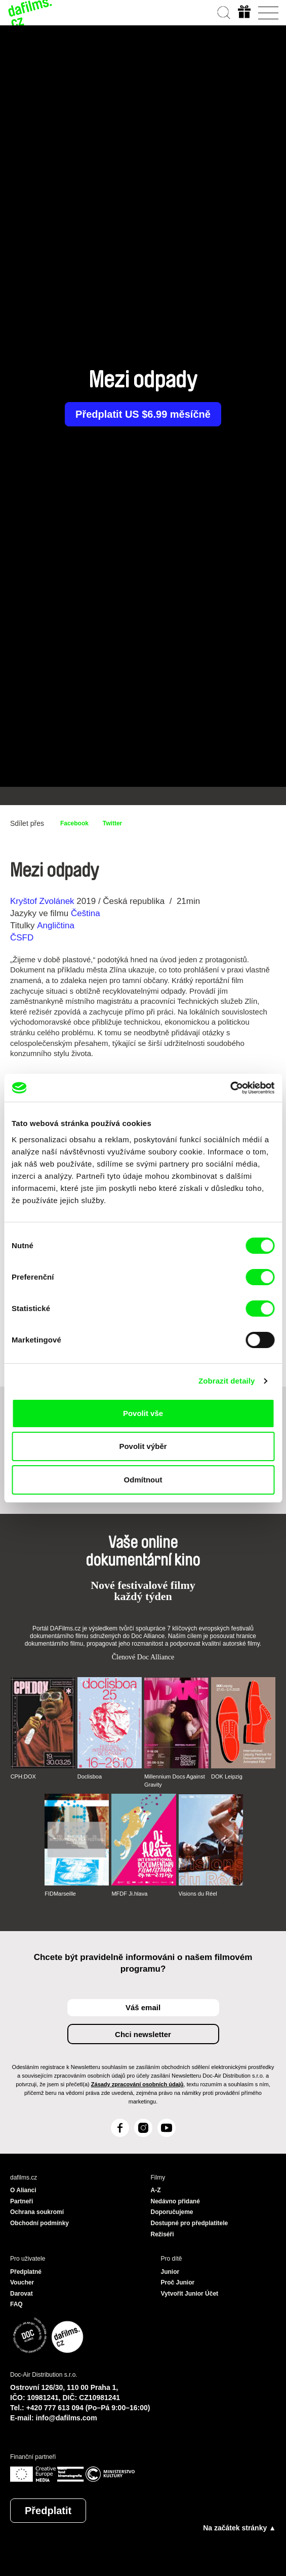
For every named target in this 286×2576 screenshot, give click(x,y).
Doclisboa (89, 1776)
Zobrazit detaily (226, 1380)
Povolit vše (143, 1413)
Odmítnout (143, 1479)
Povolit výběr (143, 1446)
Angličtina (55, 925)
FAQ (16, 2304)
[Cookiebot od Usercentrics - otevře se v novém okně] (230, 1088)
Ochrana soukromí (37, 2212)
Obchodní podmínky (39, 2223)
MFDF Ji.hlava (129, 1894)
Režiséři (162, 2234)
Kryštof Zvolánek (42, 901)
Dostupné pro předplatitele (189, 2223)
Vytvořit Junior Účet (190, 2293)
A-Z (156, 2190)
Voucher (22, 2282)
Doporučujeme (172, 2212)
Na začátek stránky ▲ (239, 2528)
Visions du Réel (198, 1894)
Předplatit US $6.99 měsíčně (143, 414)
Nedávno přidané (175, 2201)
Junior (170, 2271)
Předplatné (26, 2271)
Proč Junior (178, 2282)
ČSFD (23, 937)
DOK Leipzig (226, 1776)
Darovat (21, 2293)
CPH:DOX (23, 1776)
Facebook (74, 823)
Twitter (112, 823)
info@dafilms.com (66, 2418)
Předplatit (48, 2510)
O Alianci (23, 2190)
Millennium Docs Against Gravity (174, 1780)
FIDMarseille (60, 1894)
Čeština (85, 913)
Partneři (21, 2201)
